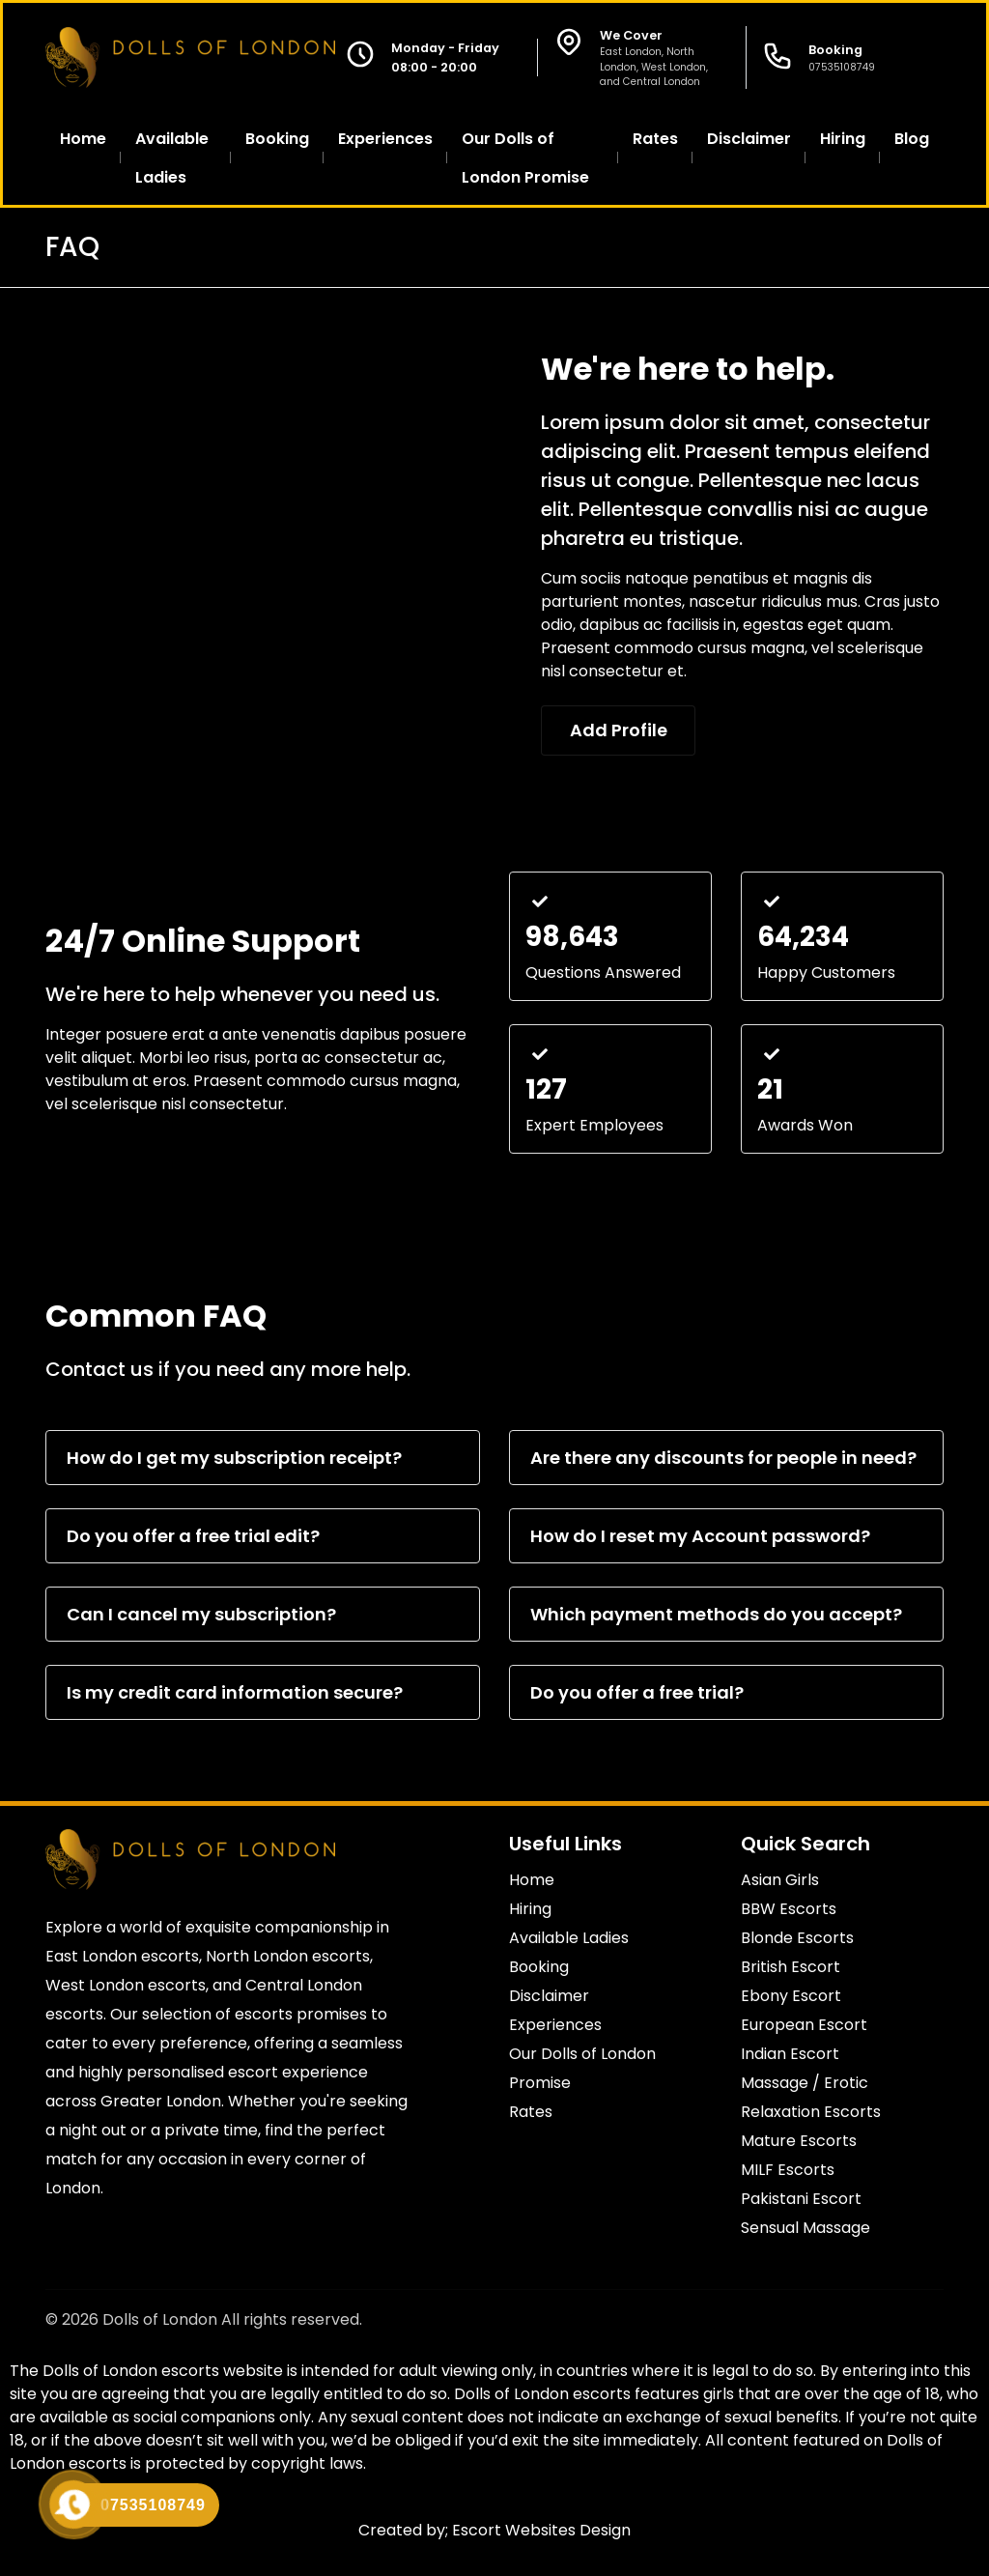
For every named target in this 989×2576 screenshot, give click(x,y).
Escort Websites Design (541, 2530)
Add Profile (619, 730)
